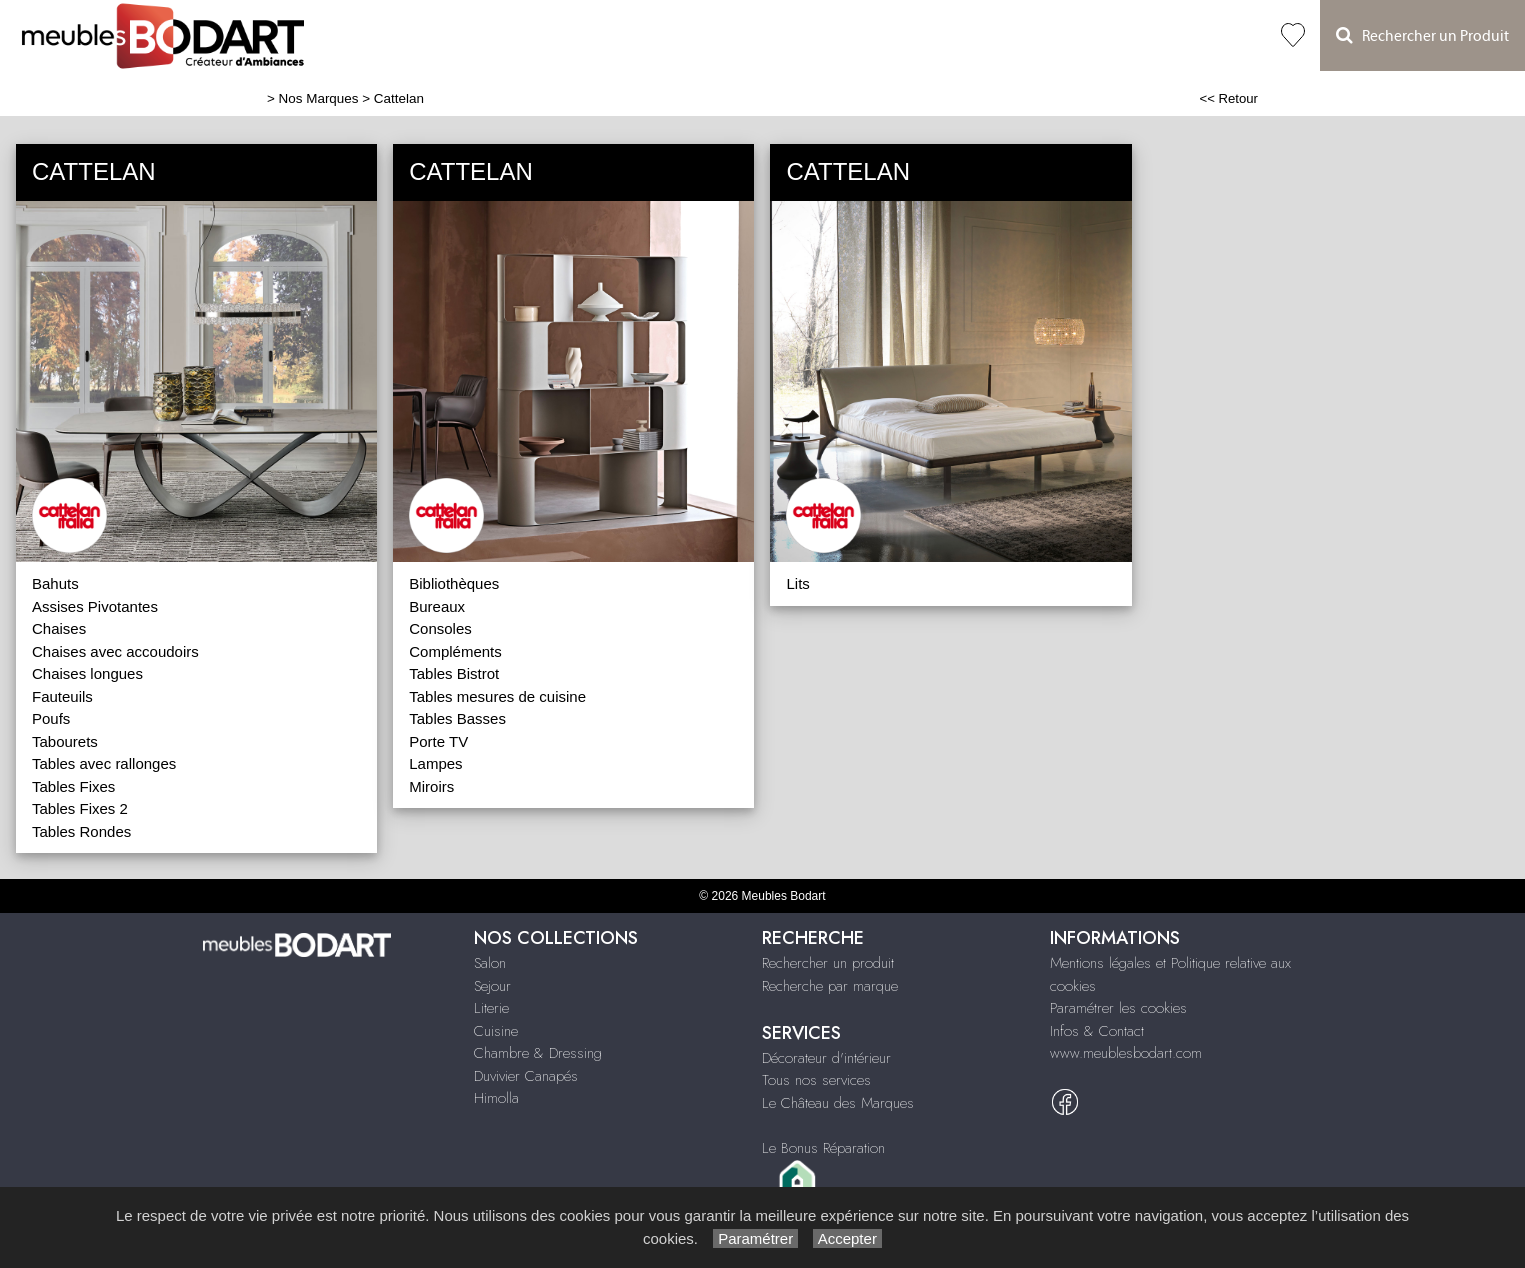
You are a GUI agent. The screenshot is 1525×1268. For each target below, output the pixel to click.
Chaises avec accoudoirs (115, 651)
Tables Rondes (81, 831)
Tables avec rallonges (104, 763)
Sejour (492, 986)
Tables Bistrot (454, 673)
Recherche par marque (830, 986)
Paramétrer (755, 1238)
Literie (491, 1008)
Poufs (51, 718)
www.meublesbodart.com (1126, 1053)
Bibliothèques (454, 583)
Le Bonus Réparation (823, 1148)
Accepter (847, 1238)
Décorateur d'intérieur (826, 1058)
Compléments (455, 651)
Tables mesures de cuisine (497, 696)
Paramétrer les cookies (1118, 1008)
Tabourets (65, 741)
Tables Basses (457, 718)
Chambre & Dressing (538, 1053)
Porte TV (438, 741)
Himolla (496, 1098)
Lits (797, 583)
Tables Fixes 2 (80, 808)
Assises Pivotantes (95, 606)
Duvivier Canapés (526, 1076)
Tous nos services (816, 1080)
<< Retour (1228, 98)
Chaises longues (87, 673)
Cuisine (496, 1031)
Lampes (435, 763)
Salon (490, 963)
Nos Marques (319, 98)
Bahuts (55, 583)
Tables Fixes (73, 786)
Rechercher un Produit (1422, 35)
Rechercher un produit (828, 963)
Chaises (59, 628)
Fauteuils (62, 696)
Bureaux (437, 606)
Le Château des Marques (838, 1103)
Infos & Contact (1097, 1031)
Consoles (440, 628)
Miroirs (431, 786)
